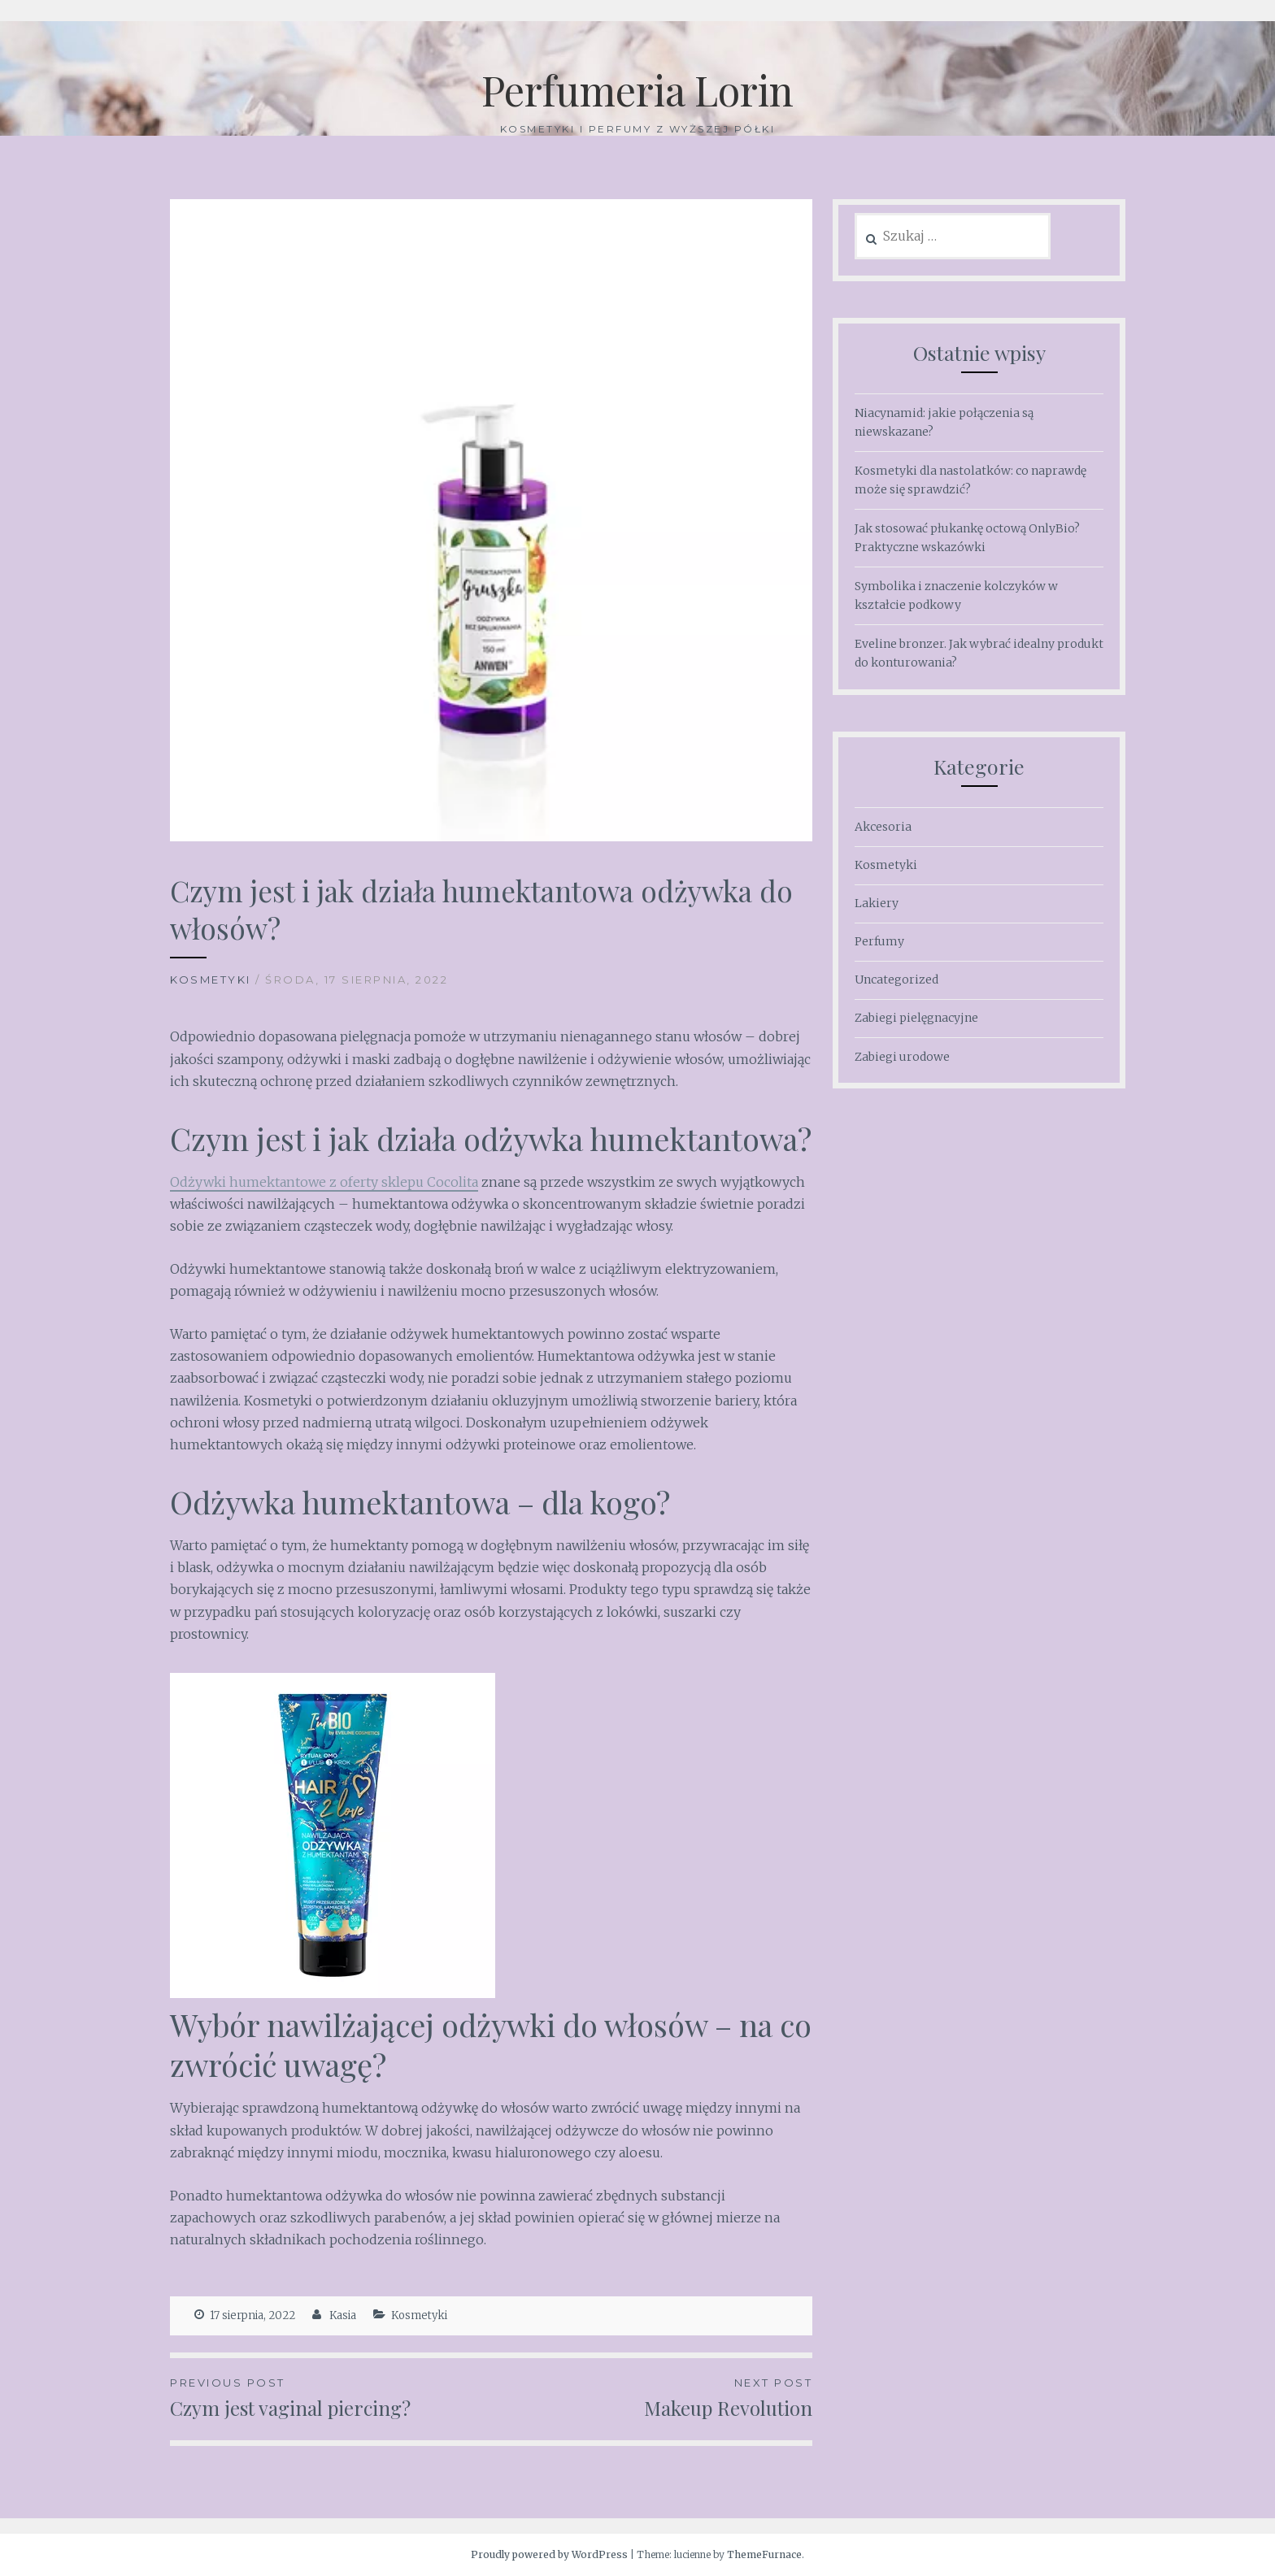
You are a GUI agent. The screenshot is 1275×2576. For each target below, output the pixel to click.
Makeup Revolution (651, 2397)
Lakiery (877, 903)
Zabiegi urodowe (902, 1056)
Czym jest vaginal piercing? (330, 2397)
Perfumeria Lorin (637, 90)
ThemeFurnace (764, 2554)
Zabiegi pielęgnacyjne (916, 1017)
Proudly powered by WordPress (549, 2554)
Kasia (342, 2315)
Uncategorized (896, 979)
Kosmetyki (210, 979)
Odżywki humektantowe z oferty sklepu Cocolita (324, 1182)
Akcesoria (883, 826)
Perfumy (879, 941)
